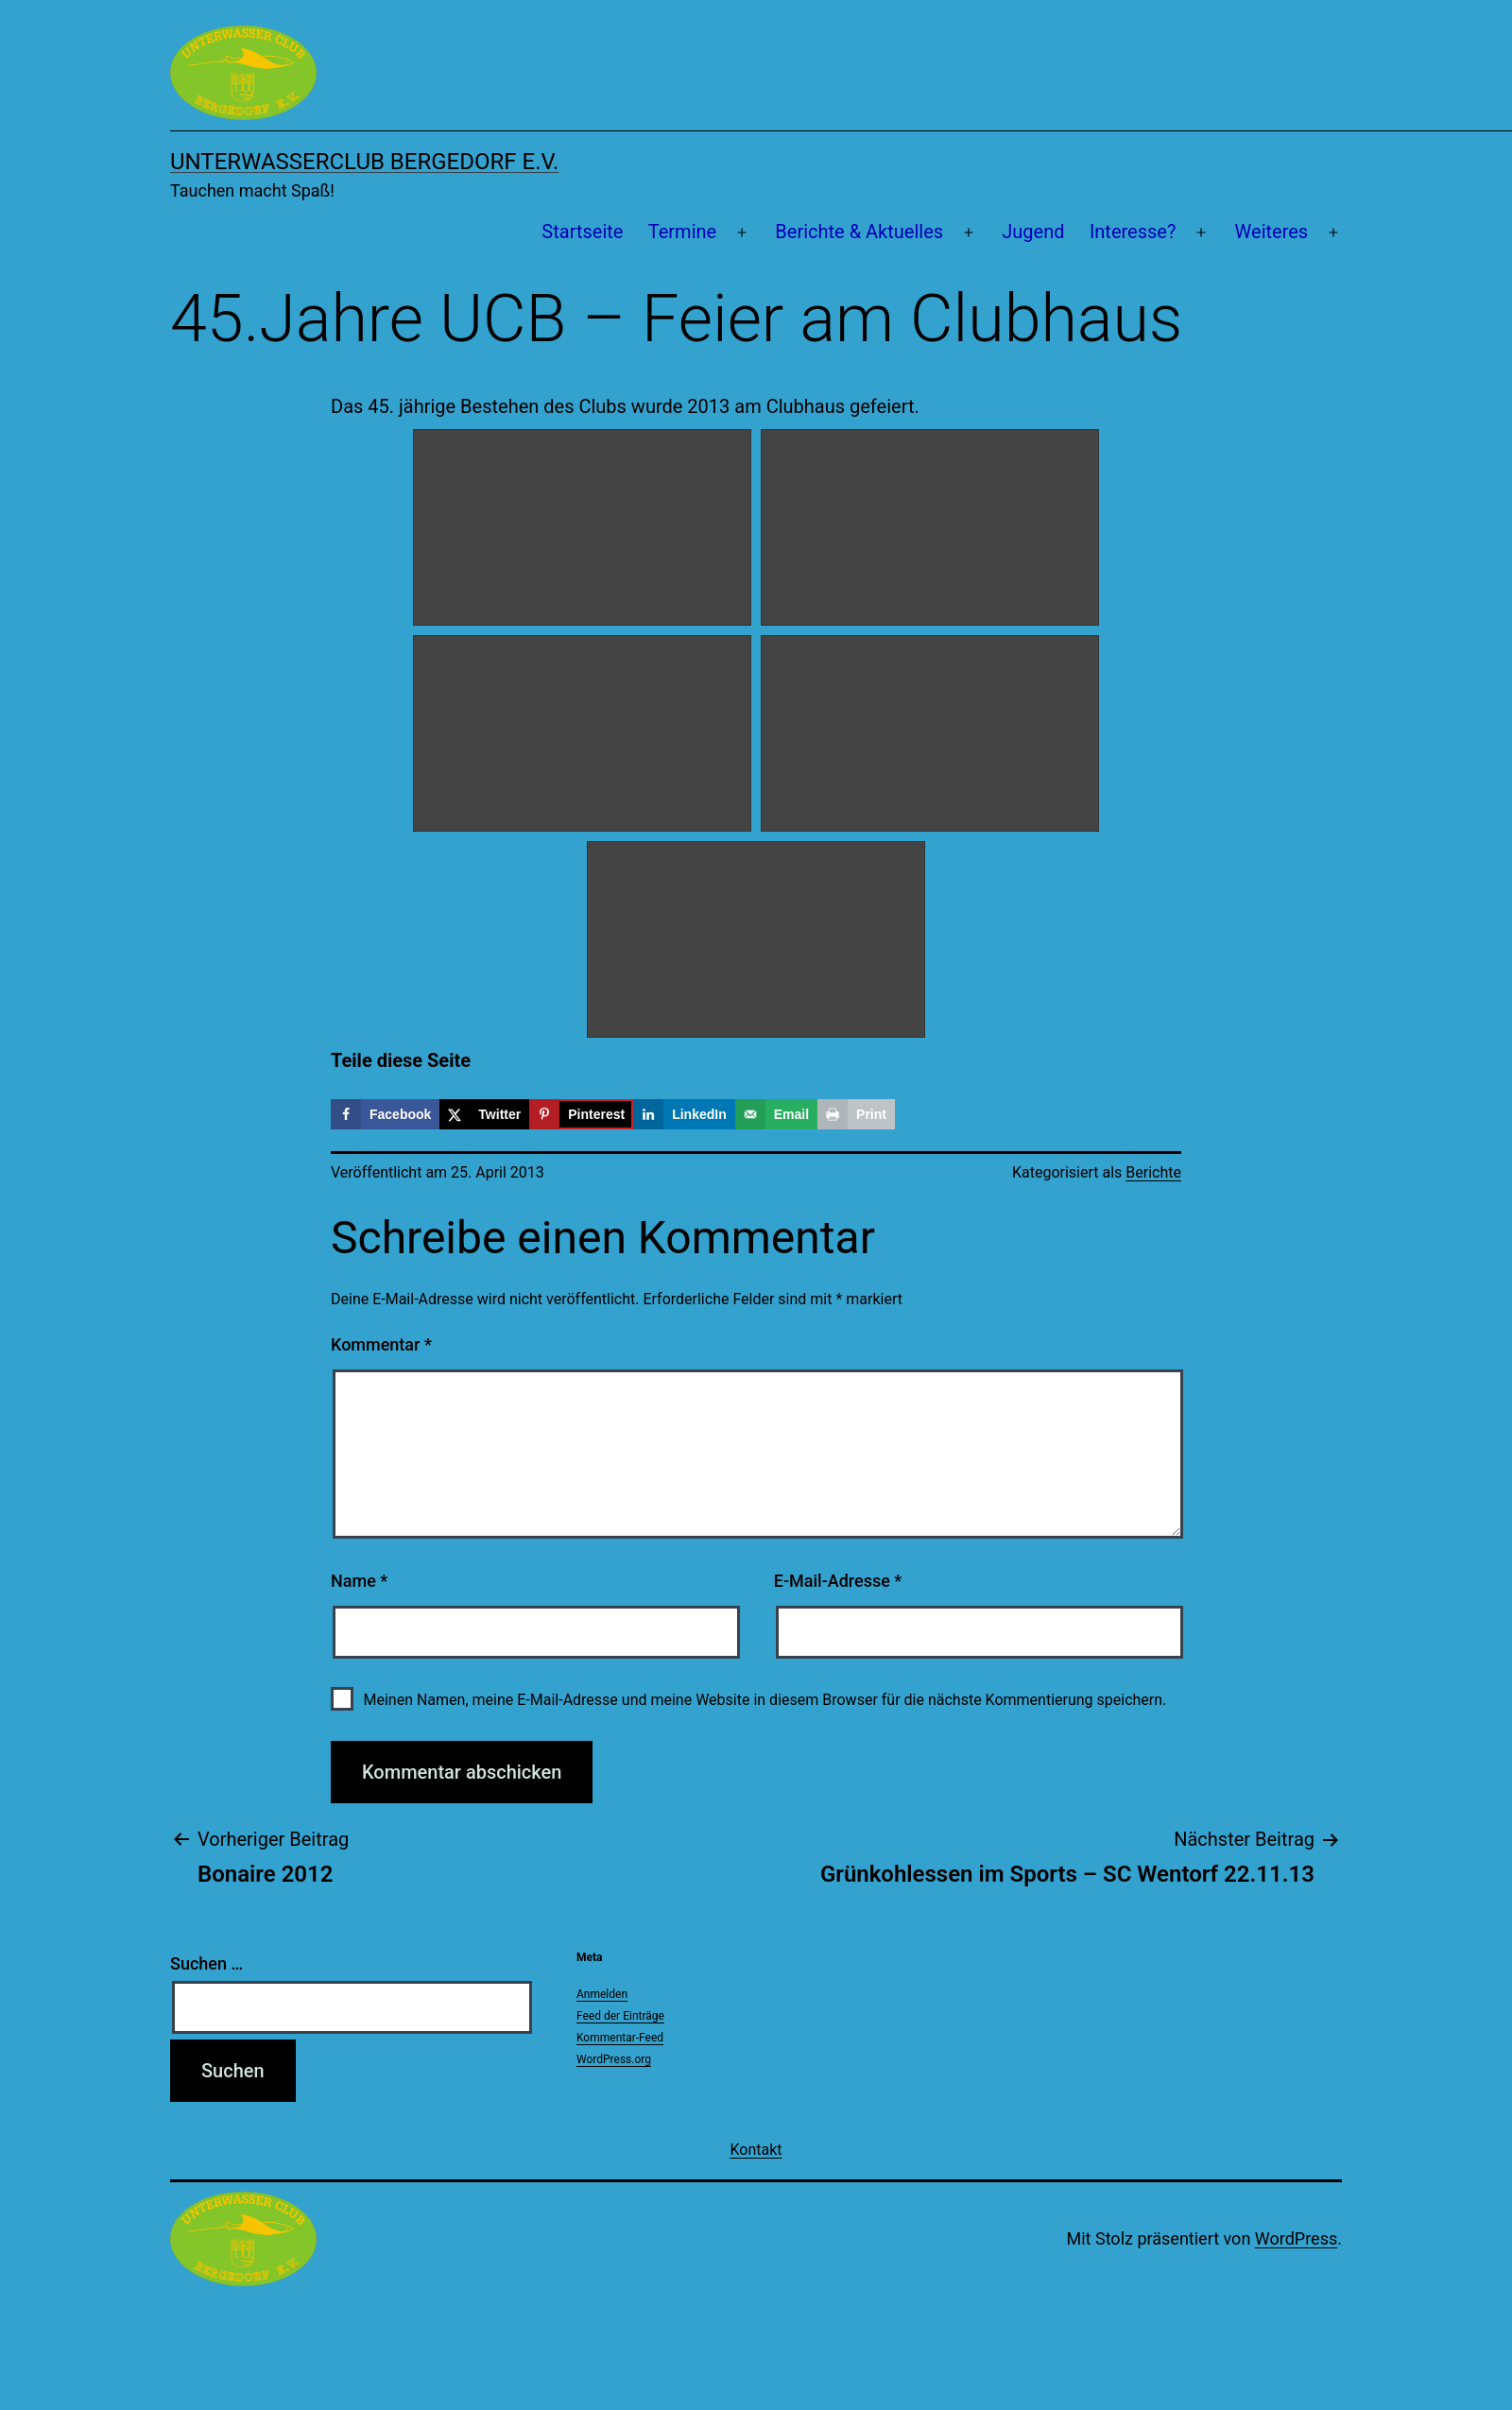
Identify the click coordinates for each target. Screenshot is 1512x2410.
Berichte (1153, 1172)
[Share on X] (484, 1114)
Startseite (582, 231)
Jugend (1033, 231)
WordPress (1296, 2238)
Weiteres (1272, 231)
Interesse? (1133, 231)
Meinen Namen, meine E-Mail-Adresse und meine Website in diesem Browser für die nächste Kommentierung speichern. (764, 1700)
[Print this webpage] (856, 1114)
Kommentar (381, 1344)
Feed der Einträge (620, 2016)
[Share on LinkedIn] (684, 1114)
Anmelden (601, 1994)
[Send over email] (776, 1114)
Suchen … (206, 1963)
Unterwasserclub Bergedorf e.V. (364, 161)
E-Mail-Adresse (838, 1581)
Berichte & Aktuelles (859, 231)
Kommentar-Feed (619, 2037)
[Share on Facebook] (385, 1114)
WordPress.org (613, 2059)
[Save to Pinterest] (581, 1114)
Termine (682, 231)
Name (359, 1581)
